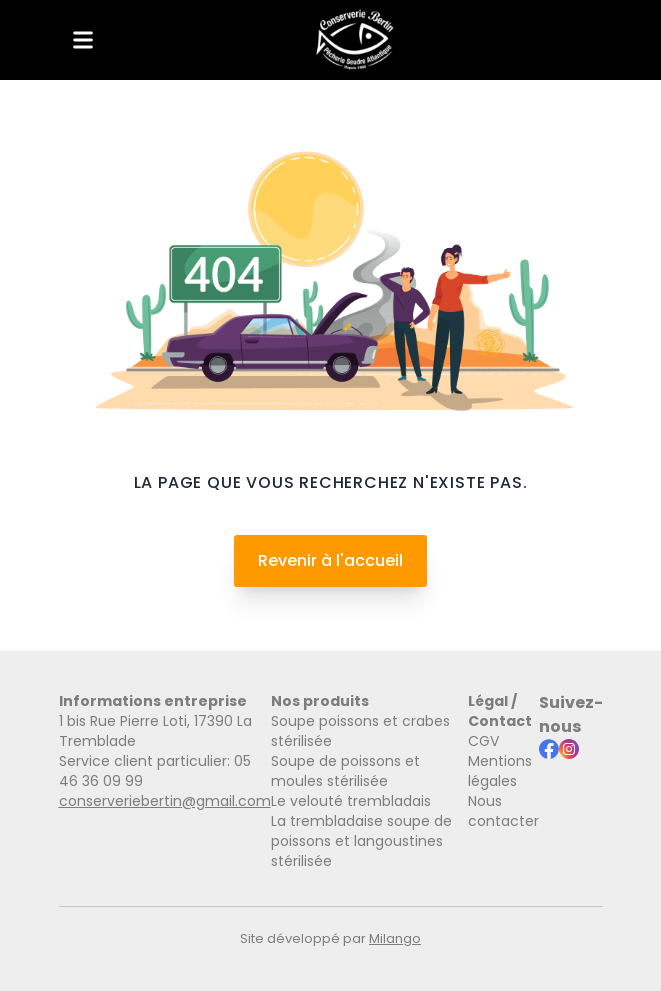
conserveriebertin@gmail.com (165, 801)
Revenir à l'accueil (330, 560)
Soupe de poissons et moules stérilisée (345, 771)
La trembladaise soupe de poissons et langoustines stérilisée (361, 841)
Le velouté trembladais (351, 801)
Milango (395, 938)
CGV (483, 741)
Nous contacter (503, 811)
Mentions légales (500, 771)
